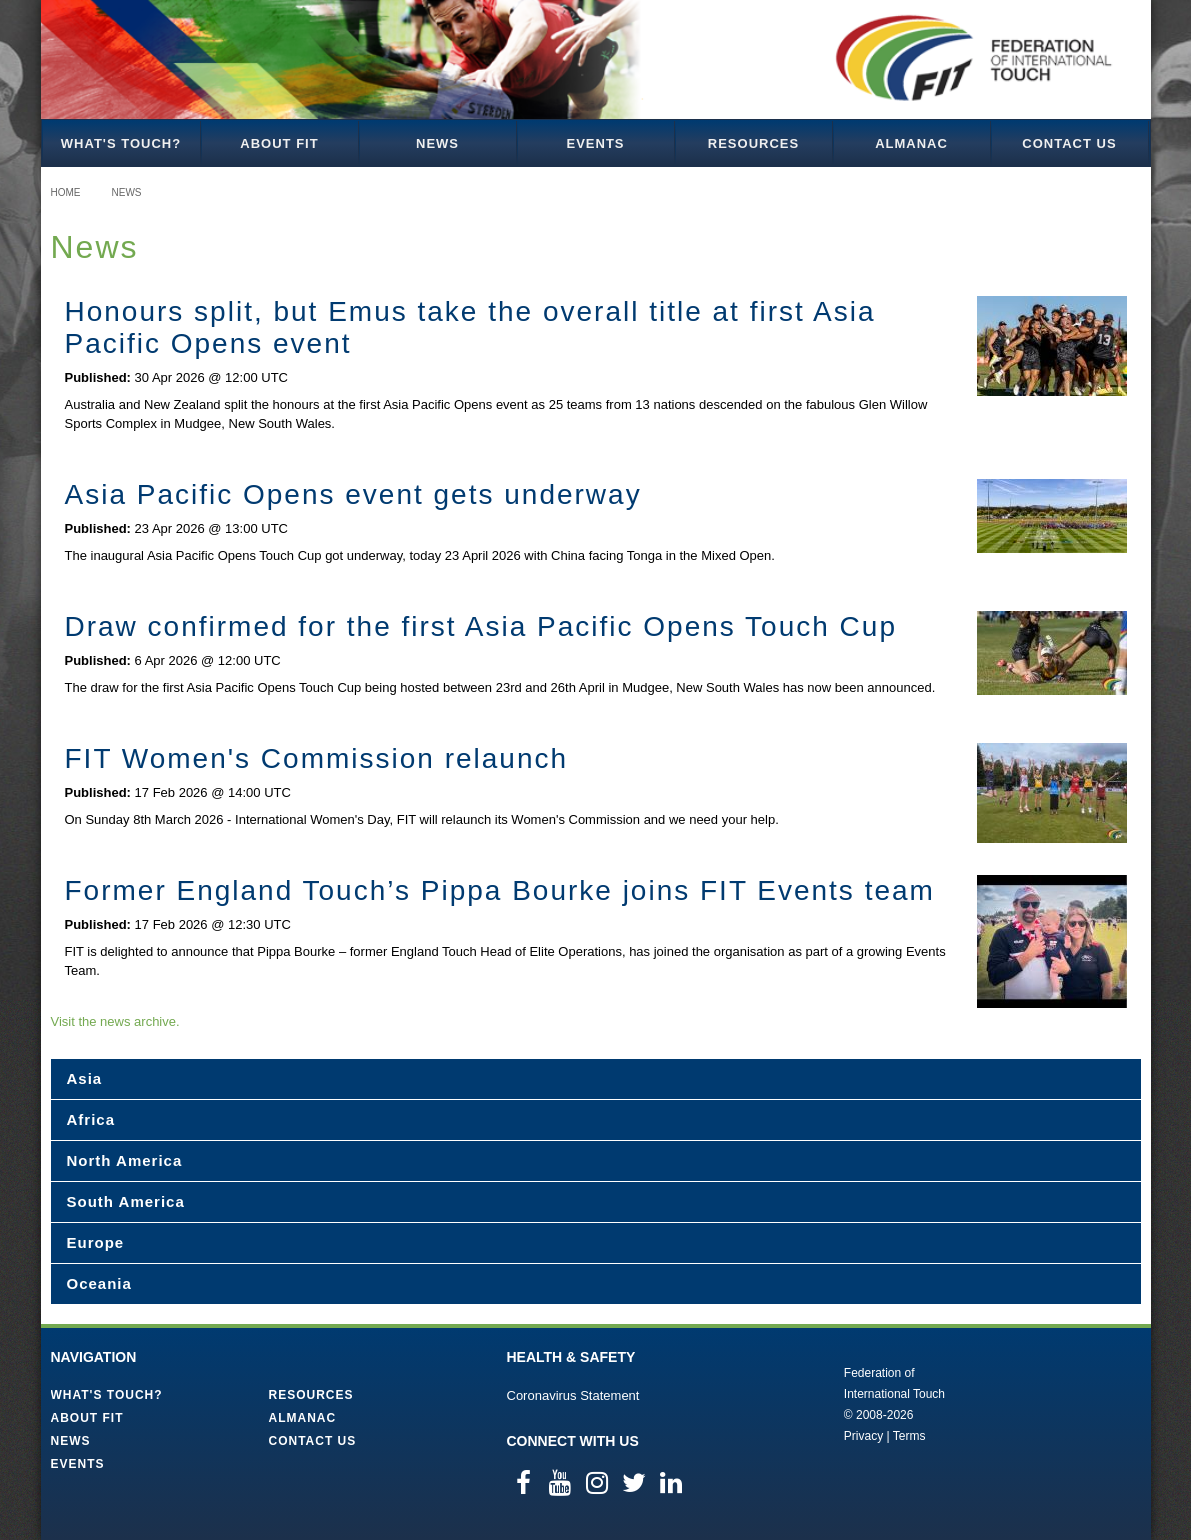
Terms (909, 1436)
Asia (85, 1078)
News (437, 143)
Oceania (99, 1283)
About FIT (279, 143)
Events (595, 143)
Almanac (911, 143)
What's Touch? (121, 143)
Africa (91, 1119)
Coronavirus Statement (573, 1395)
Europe (96, 1242)
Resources (753, 143)
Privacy (863, 1436)
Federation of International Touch (761, 1403)
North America (125, 1160)
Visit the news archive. (115, 1021)
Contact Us (1069, 143)
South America (126, 1201)
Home (66, 192)
